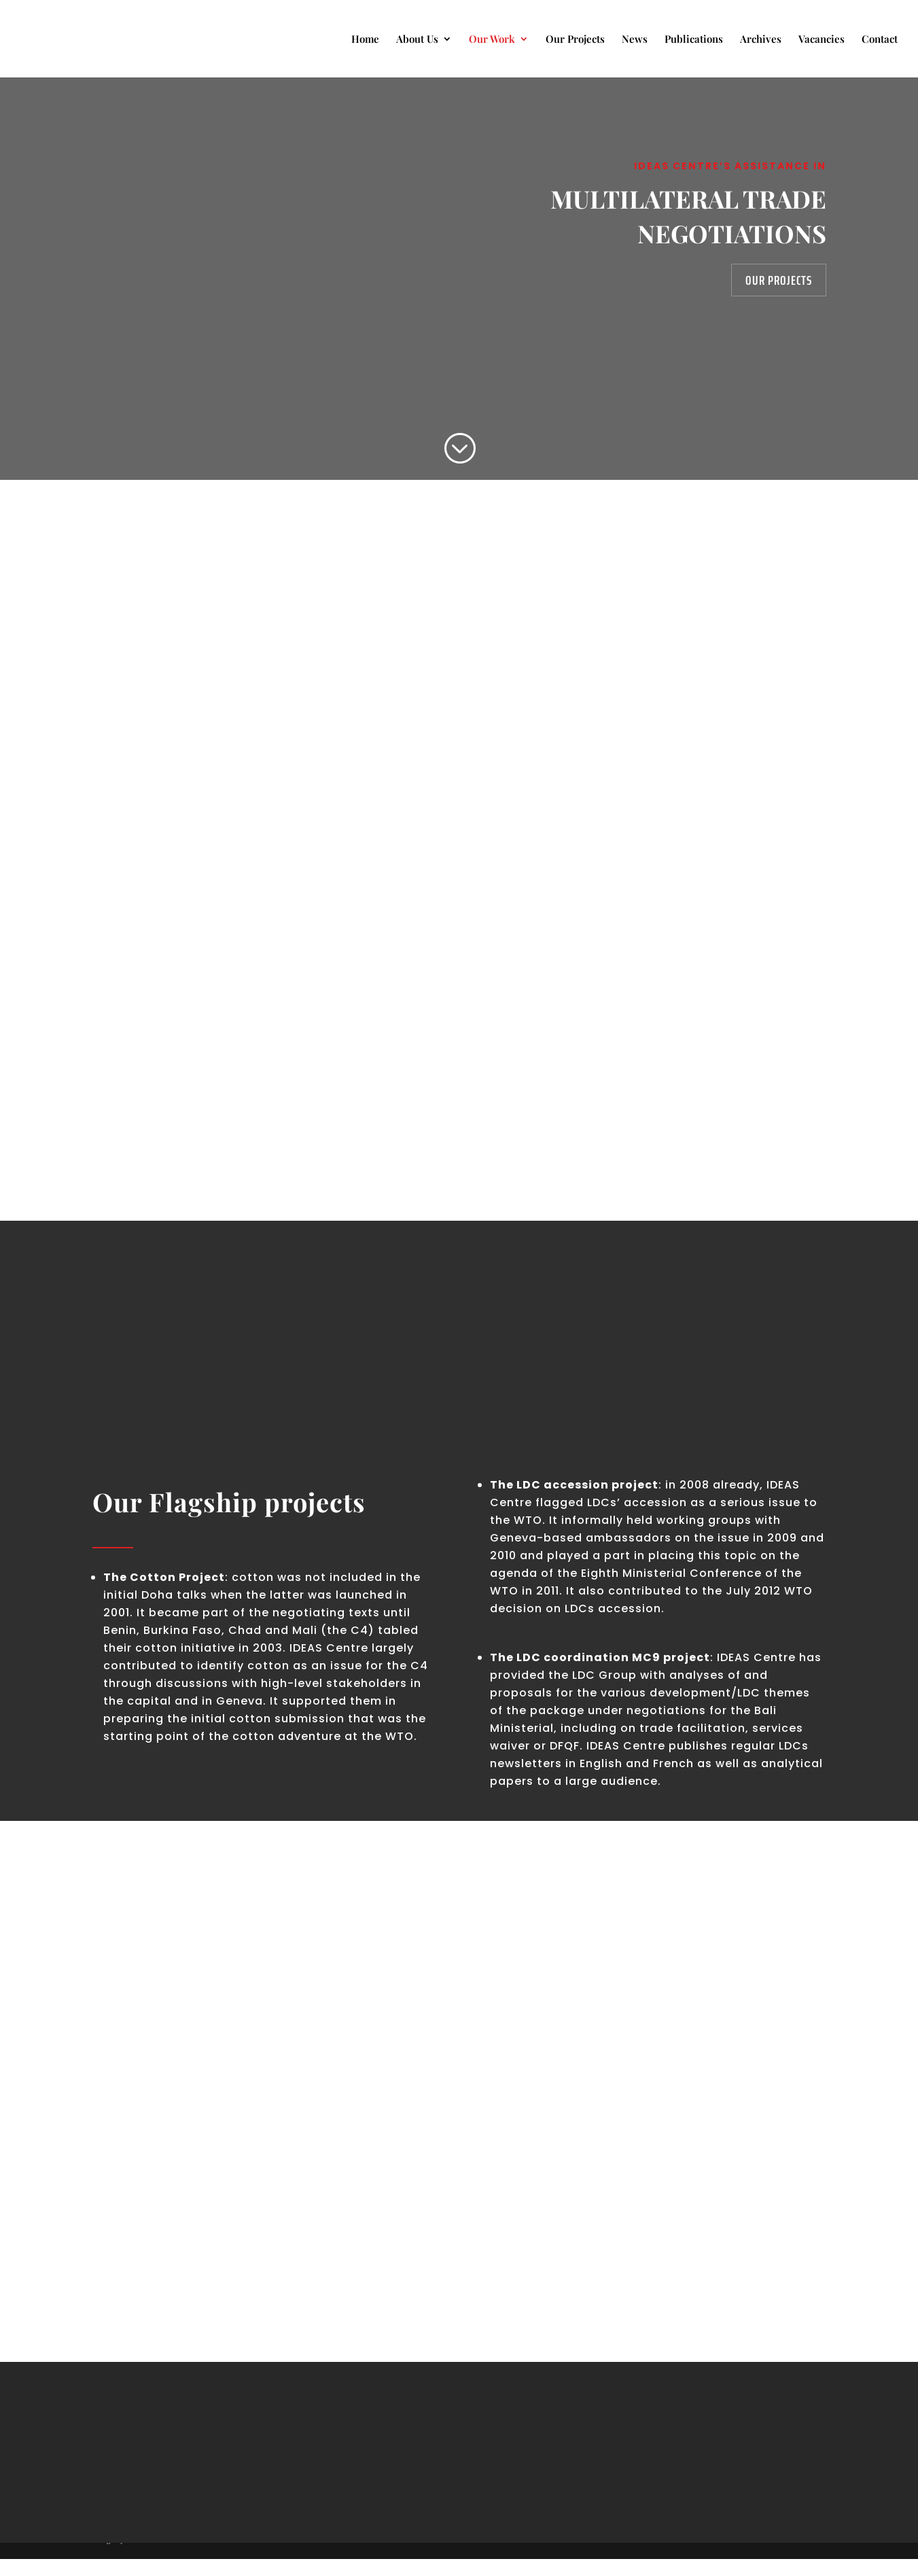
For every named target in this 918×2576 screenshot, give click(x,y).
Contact (880, 40)
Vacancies (821, 40)
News (635, 40)
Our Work (492, 40)
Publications (694, 40)
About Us (417, 40)
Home (365, 40)
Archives (760, 40)
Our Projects (575, 40)
